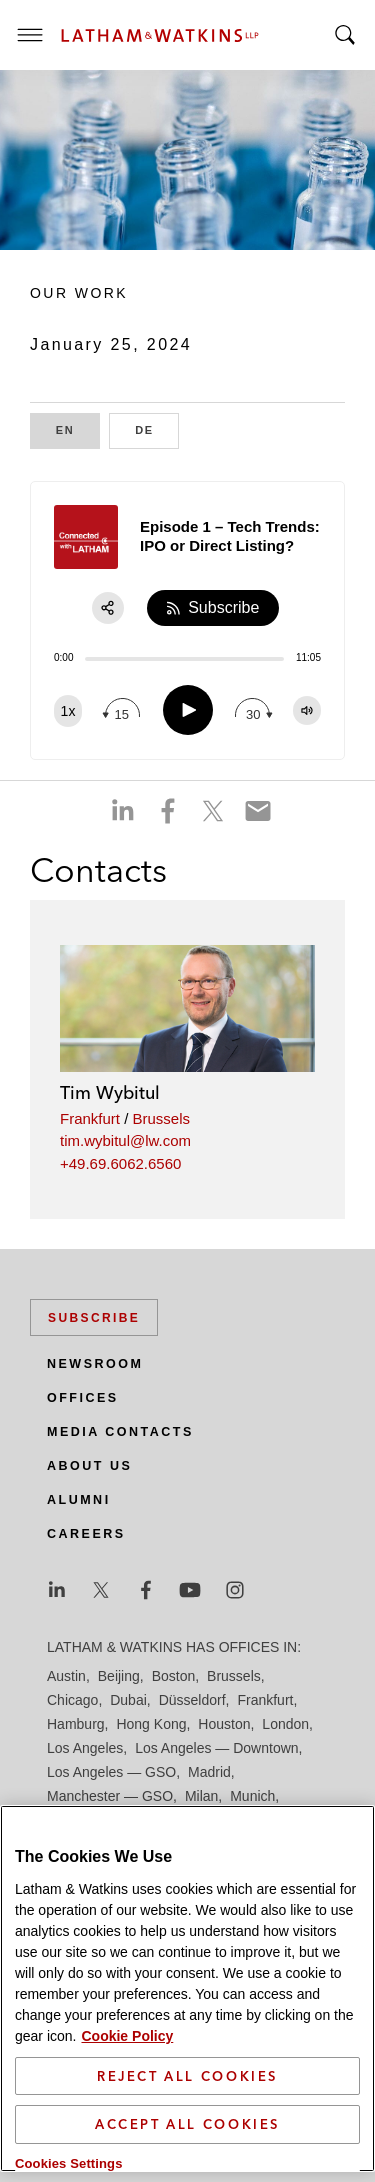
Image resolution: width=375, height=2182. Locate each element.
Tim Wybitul (110, 1092)
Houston (224, 1724)
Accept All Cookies (187, 2124)
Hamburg (76, 1724)
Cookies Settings (69, 2163)
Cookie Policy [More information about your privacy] (127, 2036)
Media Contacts (120, 1432)
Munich (252, 1796)
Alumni (79, 1500)
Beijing (119, 1676)
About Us (89, 1466)
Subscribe (94, 1318)
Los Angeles (85, 1748)
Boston (174, 1676)
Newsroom (95, 1364)
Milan (201, 1796)
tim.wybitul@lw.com (125, 1140)
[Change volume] (307, 710)
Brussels (162, 1118)
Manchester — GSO (110, 1796)
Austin (66, 1676)
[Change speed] (68, 711)
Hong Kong (151, 1724)
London (285, 1724)
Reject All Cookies (187, 2076)
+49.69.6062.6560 (120, 1163)
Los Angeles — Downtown (216, 1748)
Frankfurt (90, 1118)
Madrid (209, 1772)
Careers (86, 1534)
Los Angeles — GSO (111, 1772)
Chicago (72, 1700)
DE (157, 428)
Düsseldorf (192, 1700)
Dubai (128, 1700)
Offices (83, 1398)
